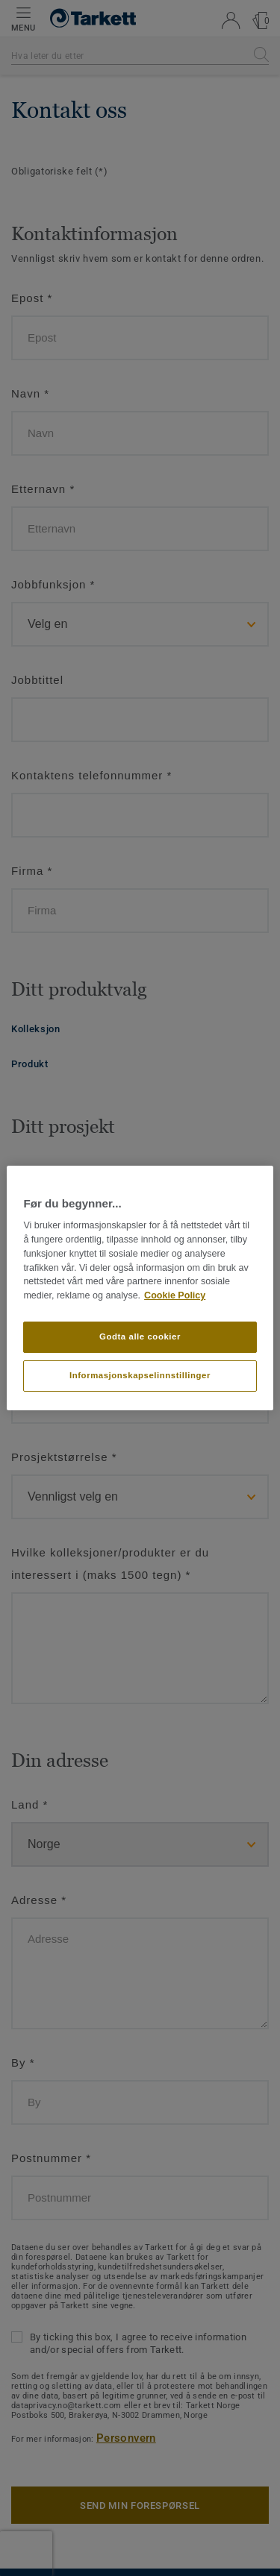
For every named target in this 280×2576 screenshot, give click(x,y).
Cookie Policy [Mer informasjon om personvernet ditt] (174, 1295)
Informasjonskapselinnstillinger (140, 1375)
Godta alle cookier (140, 1336)
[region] (140, 1288)
